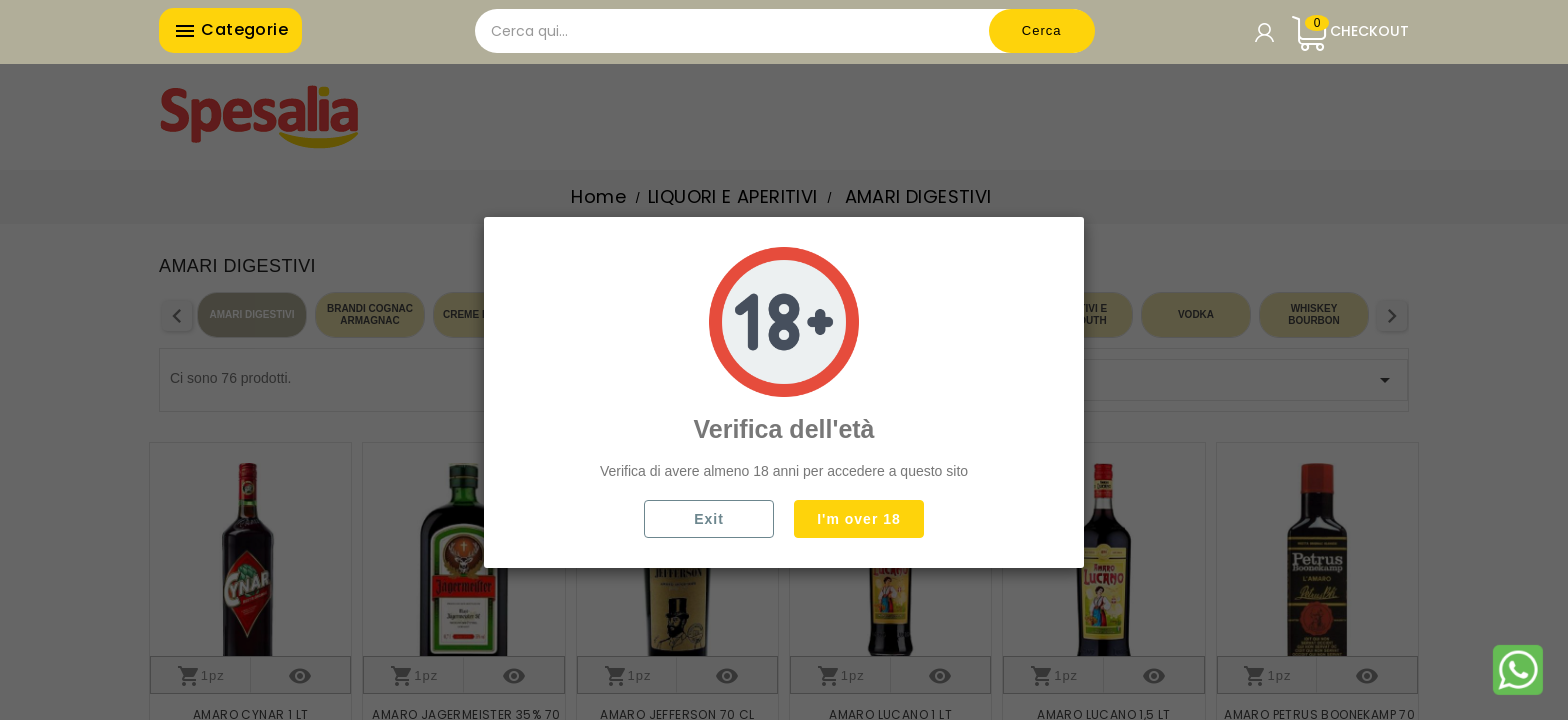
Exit (709, 519)
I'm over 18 (859, 519)
